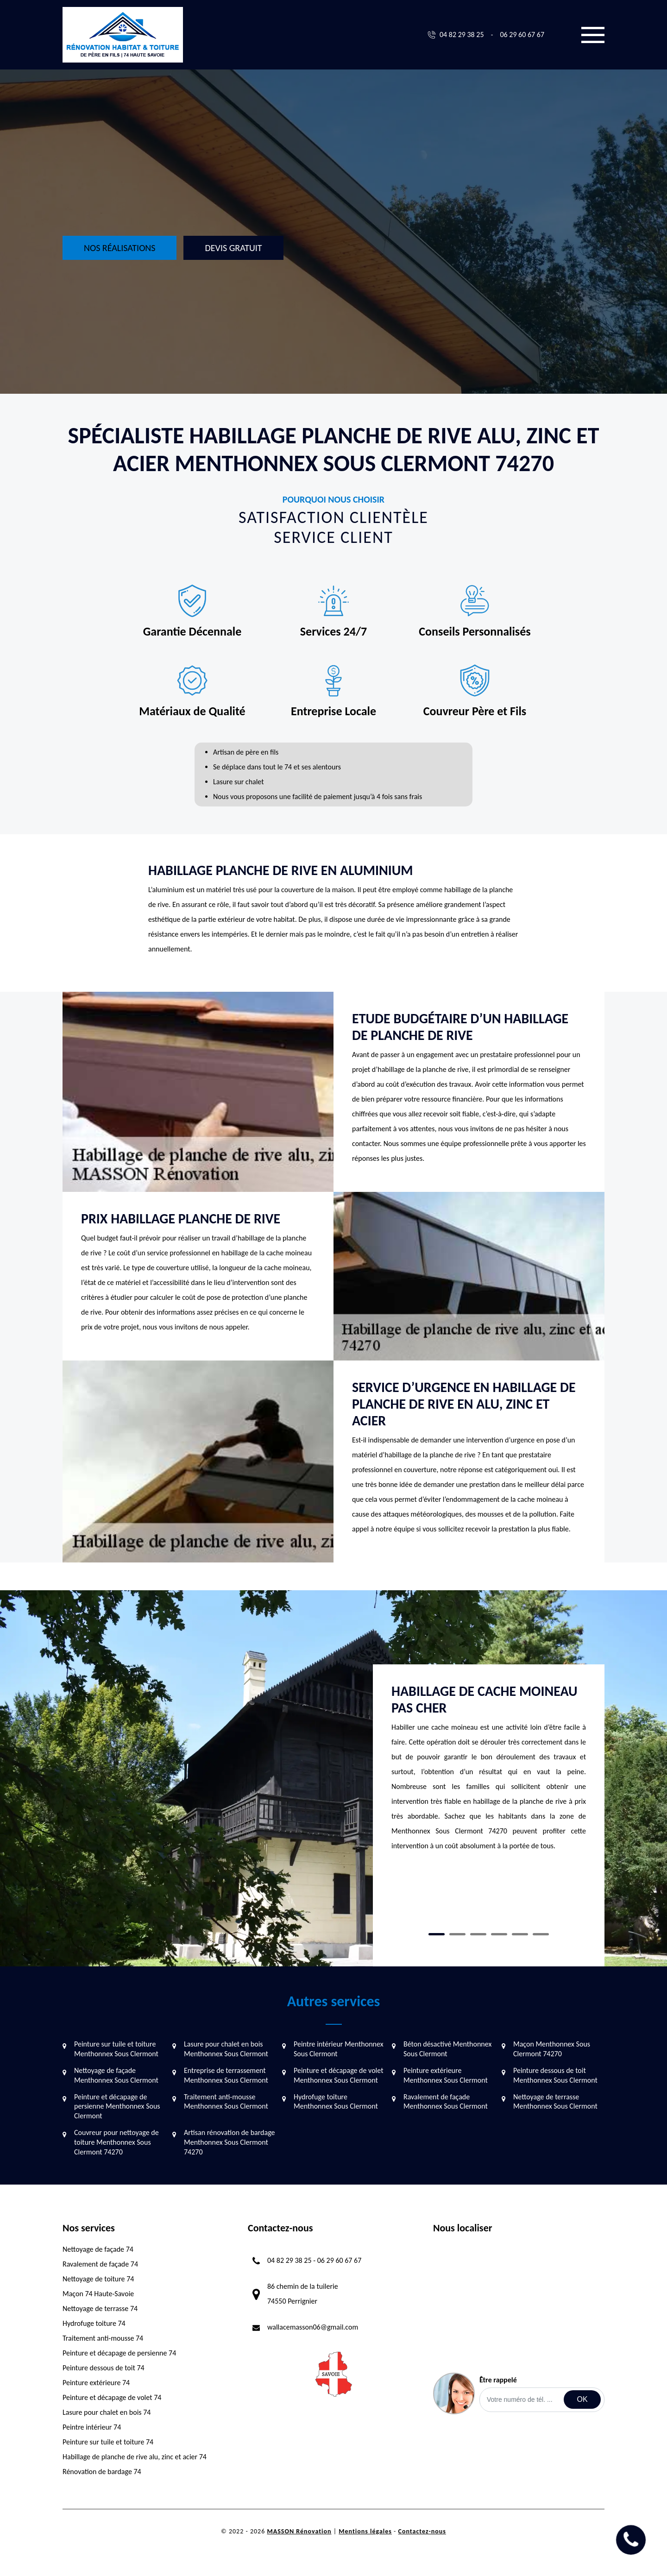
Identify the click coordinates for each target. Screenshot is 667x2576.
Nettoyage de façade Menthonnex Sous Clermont (116, 2075)
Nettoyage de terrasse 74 (100, 2308)
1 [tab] (436, 1934)
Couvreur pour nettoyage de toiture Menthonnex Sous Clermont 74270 (116, 2142)
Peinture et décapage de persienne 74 (119, 2353)
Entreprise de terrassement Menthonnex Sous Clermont (226, 2075)
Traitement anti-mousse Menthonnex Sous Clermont (226, 2101)
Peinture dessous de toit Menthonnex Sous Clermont (555, 2075)
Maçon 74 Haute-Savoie (98, 2293)
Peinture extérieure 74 (96, 2382)
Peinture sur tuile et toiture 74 (108, 2441)
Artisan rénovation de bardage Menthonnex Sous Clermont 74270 (229, 2142)
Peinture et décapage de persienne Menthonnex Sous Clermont (117, 2106)
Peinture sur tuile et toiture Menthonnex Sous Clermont (116, 2049)
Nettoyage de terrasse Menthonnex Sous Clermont (555, 2101)
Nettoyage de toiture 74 (98, 2278)
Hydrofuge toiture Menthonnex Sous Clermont (336, 2101)
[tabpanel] (488, 1772)
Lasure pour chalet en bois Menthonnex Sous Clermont (226, 2049)
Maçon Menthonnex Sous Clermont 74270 (551, 2049)
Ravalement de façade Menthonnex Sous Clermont (445, 2101)
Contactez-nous (422, 2531)
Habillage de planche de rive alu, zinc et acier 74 (135, 2456)
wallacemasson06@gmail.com (312, 2327)
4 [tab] (499, 1934)
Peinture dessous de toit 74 (104, 2367)
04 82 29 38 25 (462, 34)
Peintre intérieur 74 (92, 2427)
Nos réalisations (119, 247)
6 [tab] (541, 1934)
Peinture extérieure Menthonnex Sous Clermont (445, 2075)
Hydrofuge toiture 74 (94, 2323)
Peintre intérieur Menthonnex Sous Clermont (339, 2049)
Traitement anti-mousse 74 (103, 2338)
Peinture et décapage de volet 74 (112, 2397)
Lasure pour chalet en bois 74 (107, 2412)
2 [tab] (457, 1934)
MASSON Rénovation (299, 2531)
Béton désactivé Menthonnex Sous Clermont (447, 2049)
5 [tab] (520, 1934)
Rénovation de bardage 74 (102, 2471)
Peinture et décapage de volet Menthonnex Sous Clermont (339, 2075)
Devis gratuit (233, 247)
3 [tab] (478, 1934)
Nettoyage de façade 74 (98, 2249)
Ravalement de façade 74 (100, 2264)
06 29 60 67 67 (522, 34)
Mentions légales (365, 2531)
